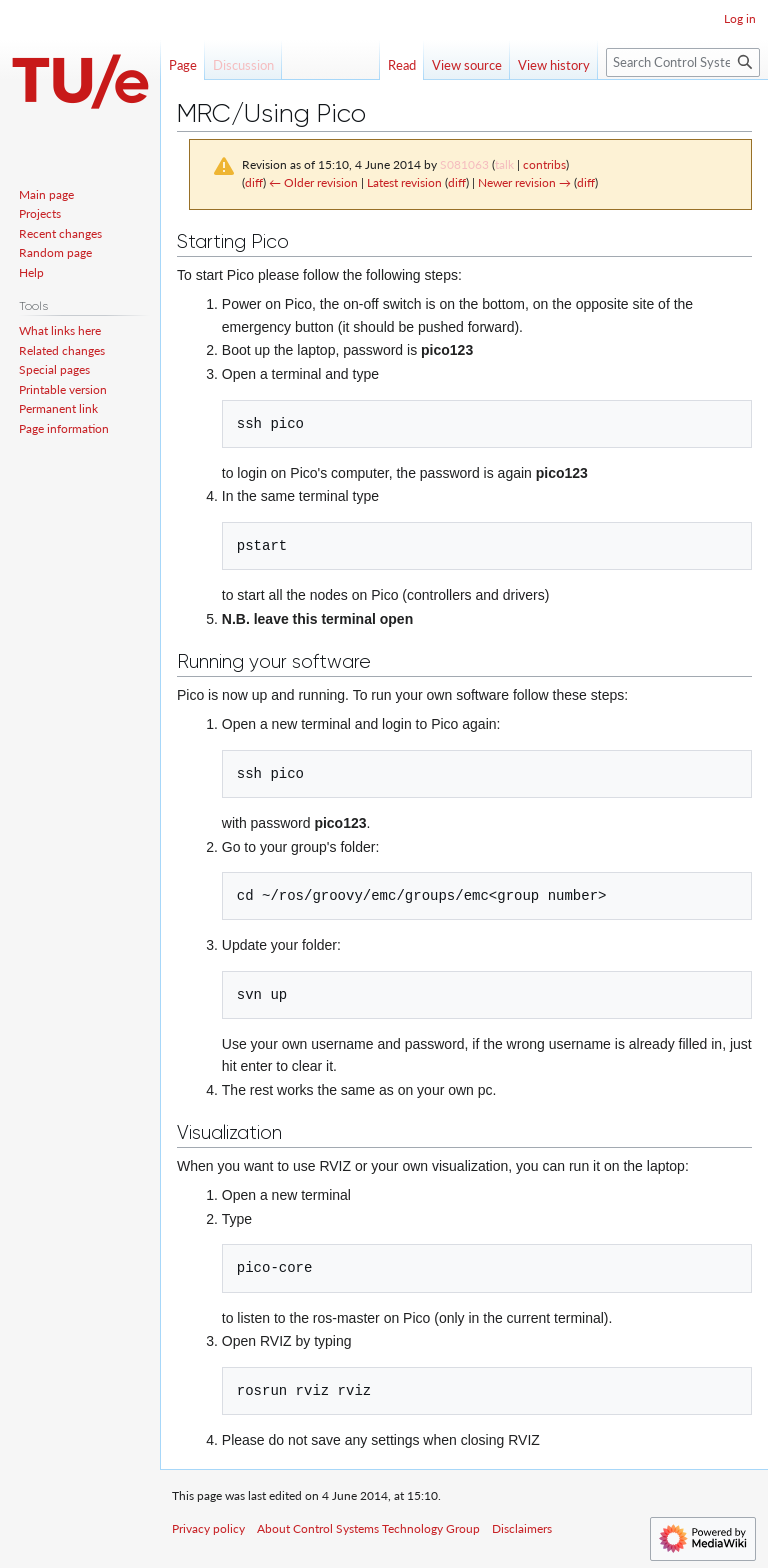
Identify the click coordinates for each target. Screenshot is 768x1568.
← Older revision (313, 182)
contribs (544, 164)
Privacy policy (208, 1528)
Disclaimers (522, 1528)
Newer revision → (524, 182)
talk (504, 164)
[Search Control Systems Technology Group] (683, 62)
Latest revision (404, 182)
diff (254, 182)
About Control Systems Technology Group (368, 1528)
